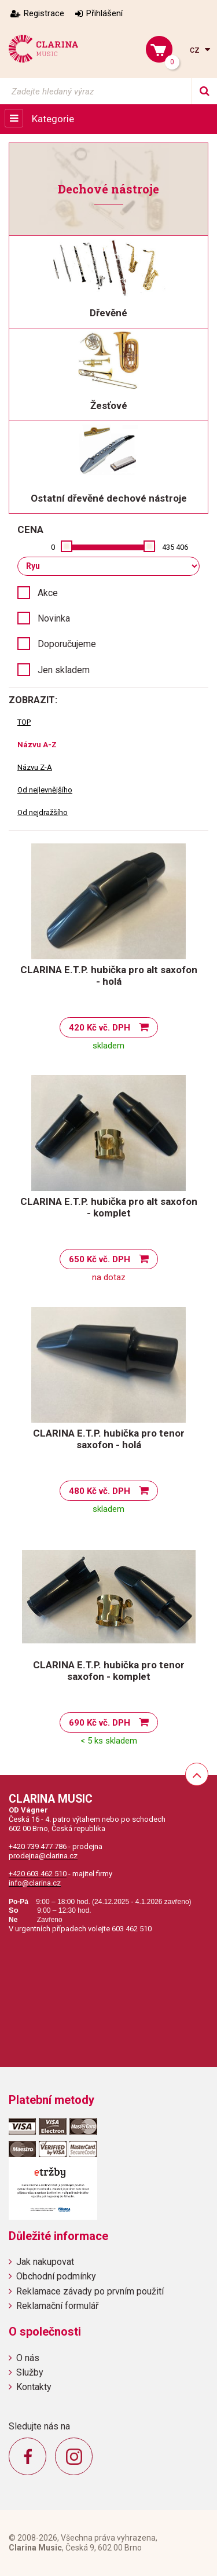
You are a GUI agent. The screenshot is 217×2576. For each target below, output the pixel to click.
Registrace (44, 13)
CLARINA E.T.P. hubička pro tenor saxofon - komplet (109, 1670)
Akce (48, 592)
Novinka (54, 618)
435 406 (175, 547)
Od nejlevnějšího (44, 789)
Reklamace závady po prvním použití (90, 2291)
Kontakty (34, 2386)
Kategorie (53, 119)
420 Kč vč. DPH (99, 1027)
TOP (24, 722)
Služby (29, 2372)
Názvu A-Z (37, 744)
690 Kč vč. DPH (99, 1723)
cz (196, 49)
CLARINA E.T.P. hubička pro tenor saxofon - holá (109, 1438)
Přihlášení (104, 13)
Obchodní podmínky (56, 2276)
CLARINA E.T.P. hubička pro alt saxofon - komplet (108, 1207)
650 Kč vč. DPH (99, 1259)
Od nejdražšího (42, 812)
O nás (27, 2357)
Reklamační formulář (57, 2305)
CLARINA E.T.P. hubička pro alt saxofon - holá (108, 975)
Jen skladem (64, 669)
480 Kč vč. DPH (99, 1491)
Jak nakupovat (45, 2261)
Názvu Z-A (34, 767)
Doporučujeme (67, 643)
